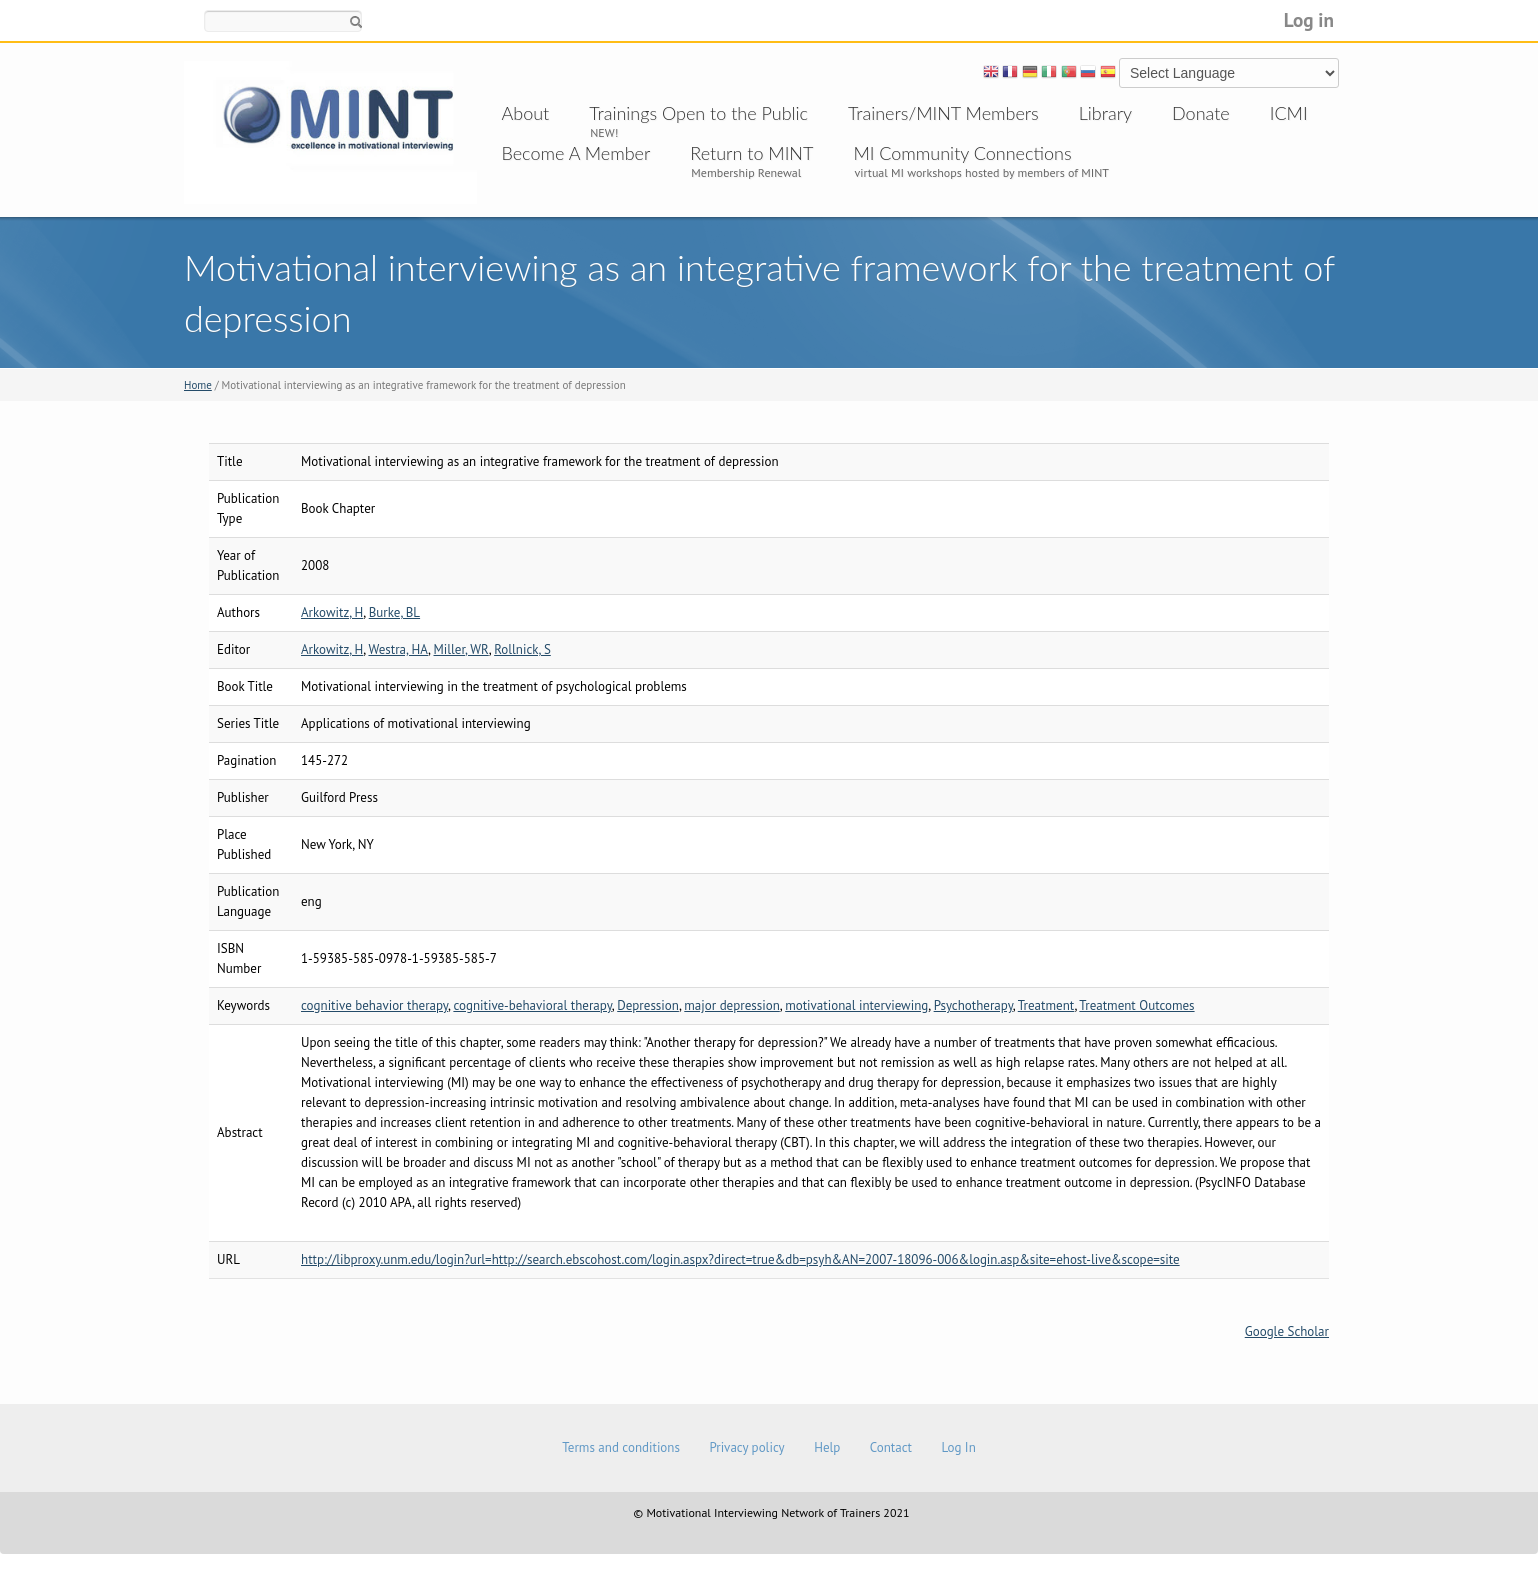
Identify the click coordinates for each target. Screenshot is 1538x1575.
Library (1105, 113)
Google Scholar (1287, 1331)
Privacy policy (746, 1447)
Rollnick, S (522, 649)
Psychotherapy (973, 1005)
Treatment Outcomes (1136, 1005)
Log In (958, 1447)
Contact (891, 1447)
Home (198, 385)
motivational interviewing (856, 1005)
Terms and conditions (621, 1447)
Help (827, 1447)
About (526, 113)
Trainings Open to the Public (698, 113)
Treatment (1046, 1005)
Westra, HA (398, 649)
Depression (648, 1005)
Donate (1201, 113)
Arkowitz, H (332, 612)
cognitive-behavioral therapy (532, 1005)
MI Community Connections (962, 153)
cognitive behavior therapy (374, 1005)
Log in (1309, 19)
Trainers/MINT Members (943, 113)
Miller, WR (461, 649)
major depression (732, 1005)
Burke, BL (394, 612)
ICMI (1289, 113)
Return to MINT (751, 153)
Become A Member (576, 153)
